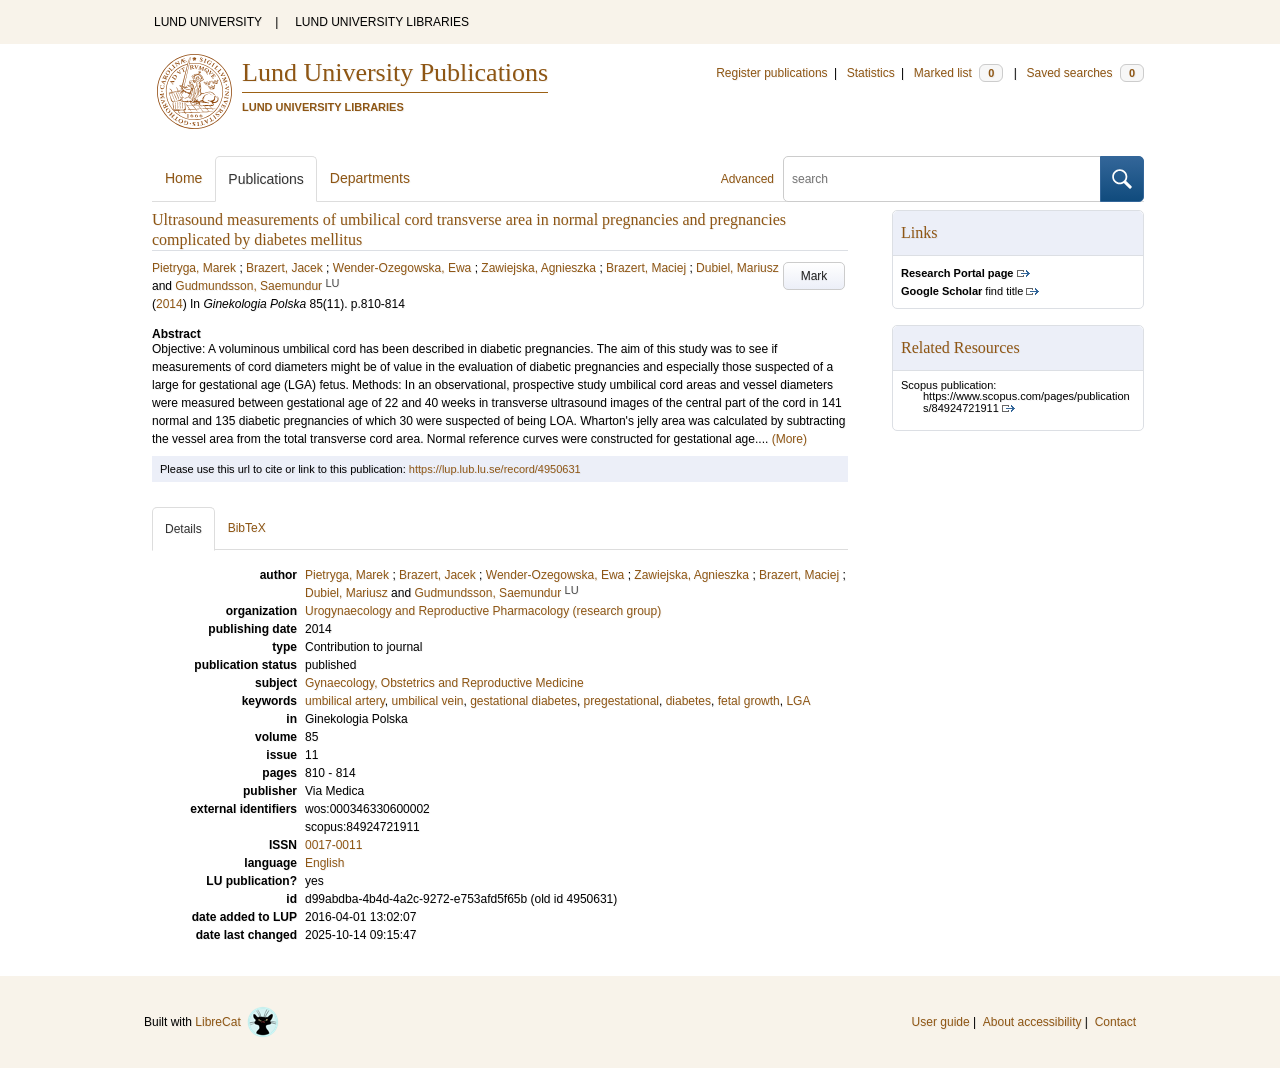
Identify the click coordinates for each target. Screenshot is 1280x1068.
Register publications (771, 73)
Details (183, 529)
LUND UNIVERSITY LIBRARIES (382, 22)
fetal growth (749, 701)
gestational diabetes (523, 701)
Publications (266, 179)
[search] (942, 179)
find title (962, 291)
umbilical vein (427, 701)
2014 (169, 304)
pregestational (621, 701)
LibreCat (237, 1022)
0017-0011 (333, 845)
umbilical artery (345, 701)
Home (183, 178)
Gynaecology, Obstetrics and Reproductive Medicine (444, 683)
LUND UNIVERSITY (208, 22)
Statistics (871, 73)
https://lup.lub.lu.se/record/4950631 (495, 469)
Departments (370, 178)
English (324, 863)
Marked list (958, 73)
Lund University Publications (395, 72)
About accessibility (1032, 1022)
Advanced (747, 179)
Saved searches (1085, 73)
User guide (941, 1022)
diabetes (688, 701)
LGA (798, 701)
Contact (1115, 1022)
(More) (789, 439)
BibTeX (247, 528)
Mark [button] (814, 276)
